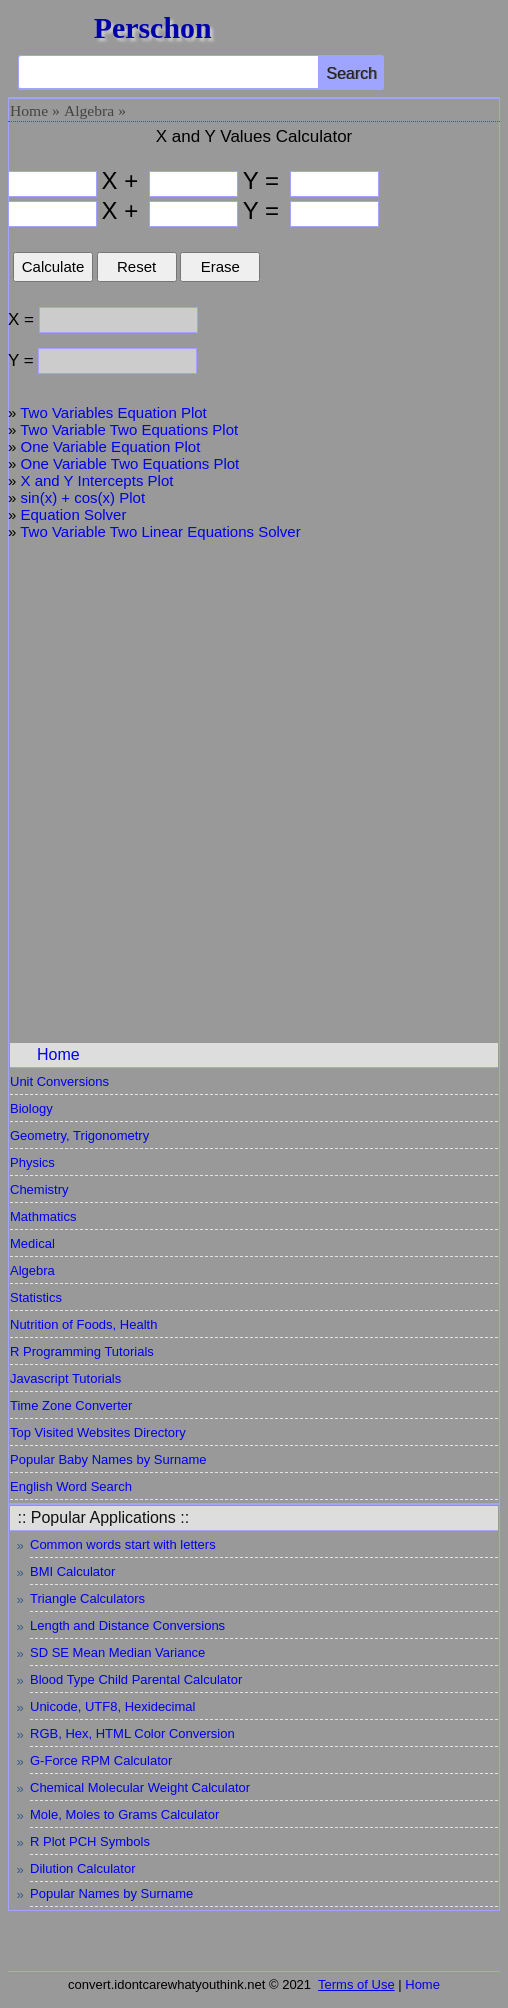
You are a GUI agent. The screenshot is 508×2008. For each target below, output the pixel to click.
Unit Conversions (59, 1081)
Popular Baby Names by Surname (108, 1459)
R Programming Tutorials (82, 1351)
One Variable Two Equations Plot (130, 463)
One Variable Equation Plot (111, 446)
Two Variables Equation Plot (113, 412)
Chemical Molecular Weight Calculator (140, 1787)
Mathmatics (43, 1216)
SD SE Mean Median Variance (117, 1652)
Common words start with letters (123, 1544)
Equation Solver (74, 514)
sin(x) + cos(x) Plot (83, 497)
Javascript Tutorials (65, 1378)
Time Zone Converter (71, 1405)
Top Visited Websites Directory (98, 1432)
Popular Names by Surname (111, 1893)
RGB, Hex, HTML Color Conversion (132, 1733)
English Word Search (71, 1486)
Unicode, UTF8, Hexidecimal (112, 1706)
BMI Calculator (72, 1571)
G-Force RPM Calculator (101, 1760)
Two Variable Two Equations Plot (129, 429)
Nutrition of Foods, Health (83, 1324)
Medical (32, 1243)
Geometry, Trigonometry (79, 1135)
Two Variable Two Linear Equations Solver (160, 531)
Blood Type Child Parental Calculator (136, 1679)
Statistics (36, 1297)
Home (29, 110)
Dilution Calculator (83, 1868)
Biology (31, 1108)
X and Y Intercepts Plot (97, 480)
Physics (32, 1162)
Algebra (89, 110)
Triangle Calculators (87, 1598)
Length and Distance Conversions (127, 1625)
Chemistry (39, 1189)
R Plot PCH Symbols (90, 1841)
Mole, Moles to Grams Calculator (124, 1814)
